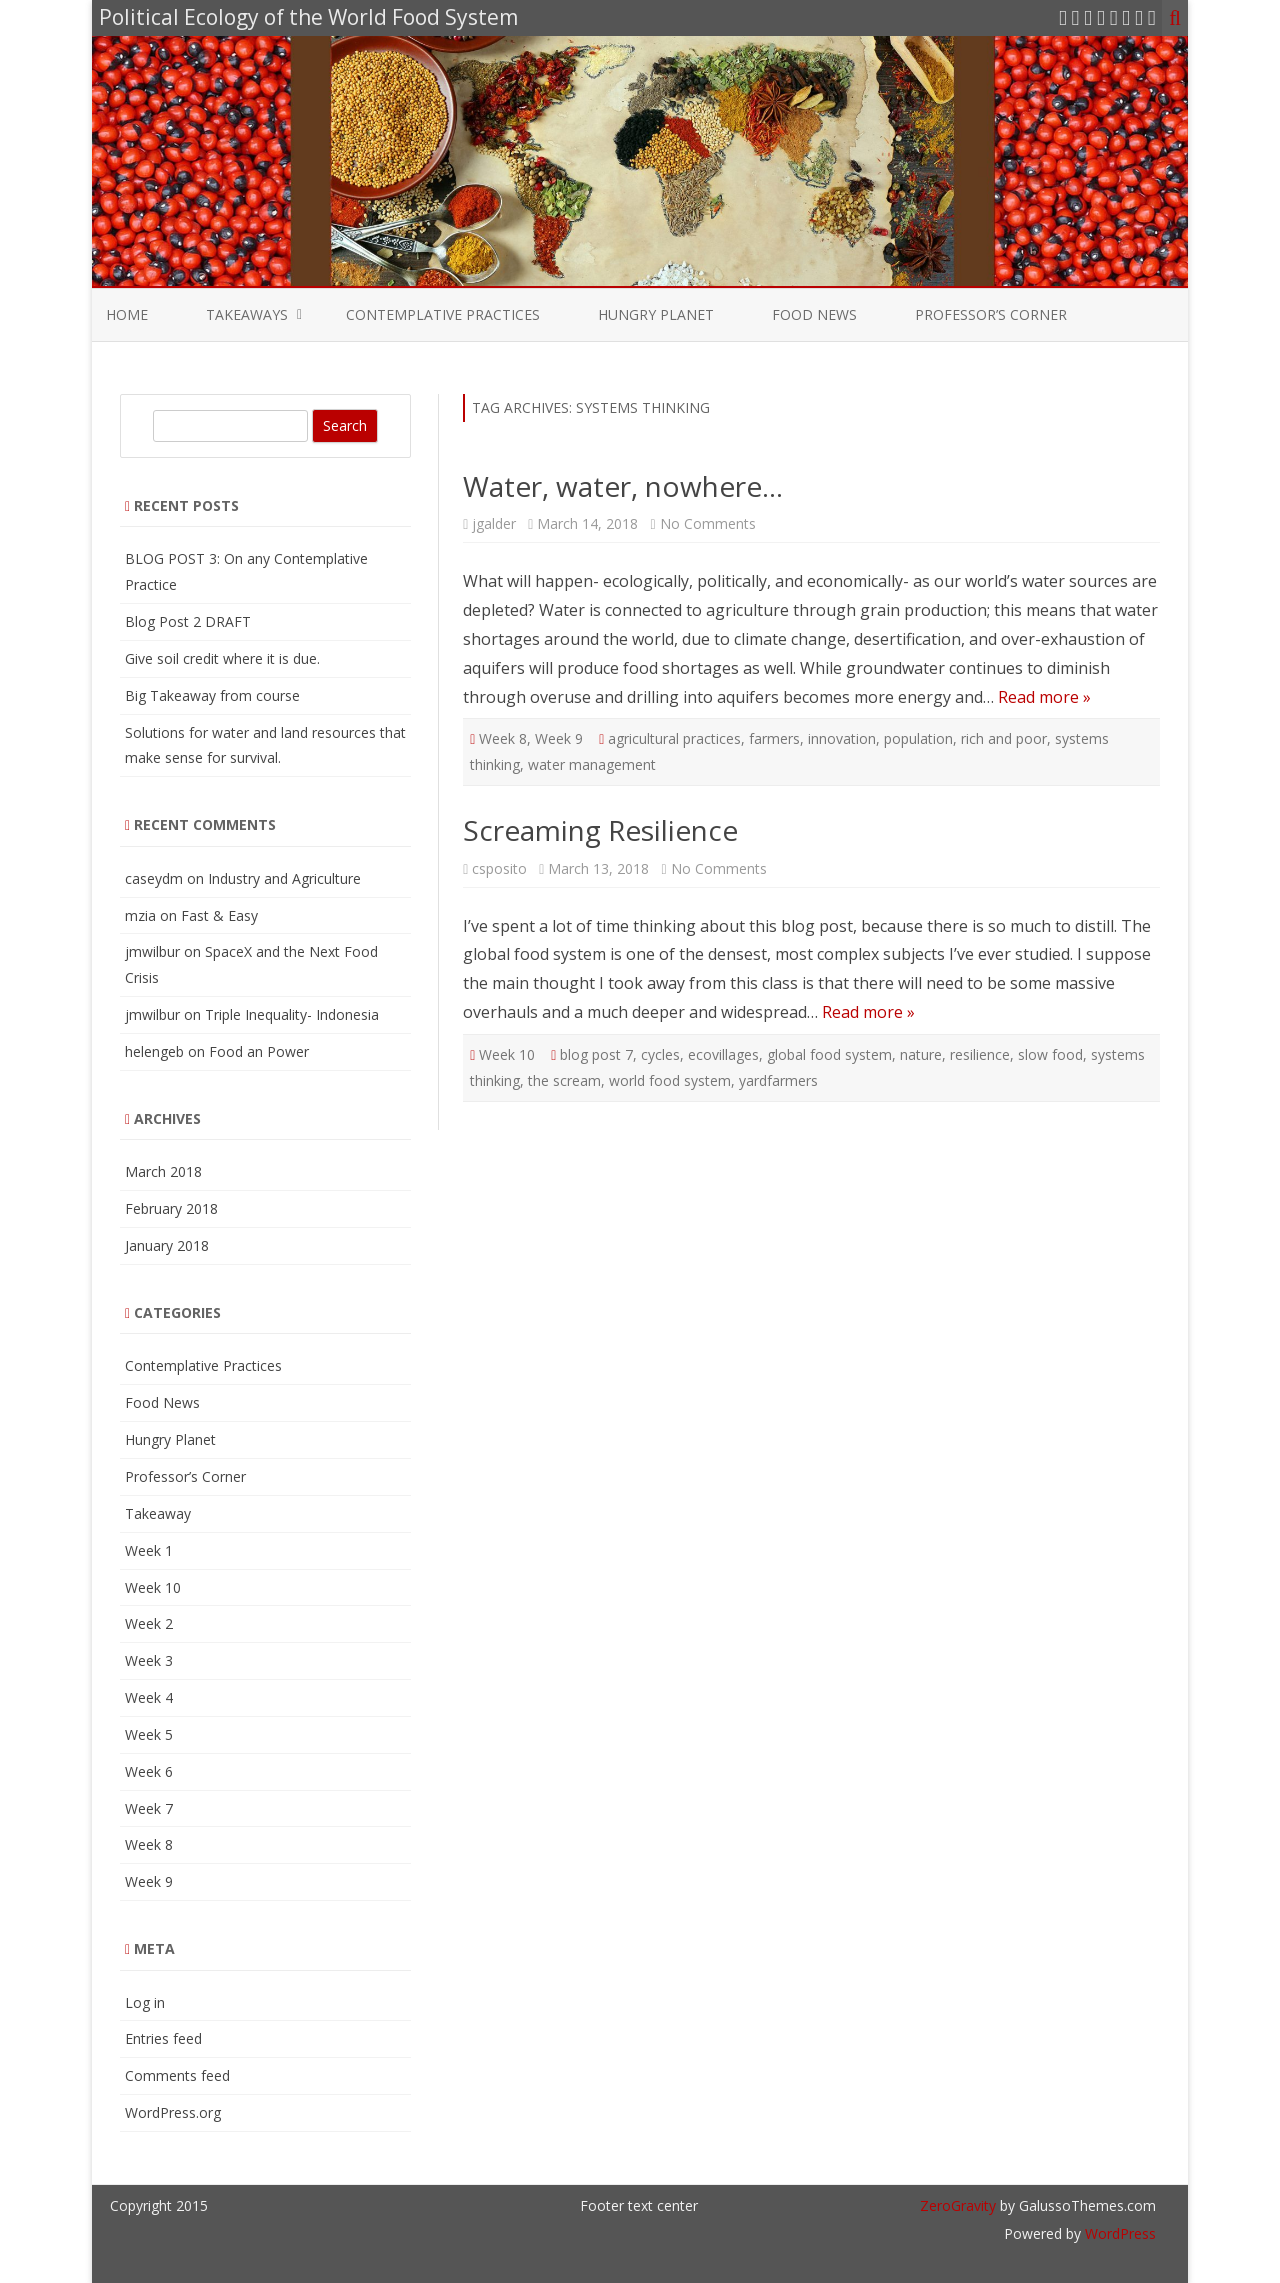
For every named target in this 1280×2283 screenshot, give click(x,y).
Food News (814, 314)
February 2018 (171, 1208)
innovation (842, 738)
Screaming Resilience (600, 830)
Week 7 (149, 1808)
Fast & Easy (219, 915)
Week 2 (149, 1623)
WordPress (1118, 2233)
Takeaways (247, 314)
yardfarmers (778, 1080)
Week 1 (149, 1550)
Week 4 (149, 1697)
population (918, 738)
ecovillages (723, 1054)
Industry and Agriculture (284, 878)
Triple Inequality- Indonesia (292, 1014)
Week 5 (149, 1734)
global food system (829, 1054)
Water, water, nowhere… (623, 486)
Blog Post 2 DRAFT (188, 621)
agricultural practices (674, 738)
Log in (145, 2002)
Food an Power (259, 1051)
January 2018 (167, 1245)
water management (592, 764)
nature (921, 1054)
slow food (1050, 1054)
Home (127, 314)
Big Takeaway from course (212, 695)
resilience (980, 1054)
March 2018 (163, 1171)
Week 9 (559, 738)
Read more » (1044, 697)
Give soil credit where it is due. (222, 658)
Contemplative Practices (443, 314)
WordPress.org (173, 2112)
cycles (660, 1054)
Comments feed (177, 2075)
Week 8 (503, 738)
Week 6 (149, 1771)
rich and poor (1004, 738)
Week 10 (507, 1054)
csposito (499, 868)
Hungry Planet (656, 314)
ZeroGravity (958, 2205)
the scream (564, 1080)
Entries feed (163, 2038)
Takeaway (158, 1513)
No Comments (708, 523)
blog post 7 (596, 1054)
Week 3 (149, 1660)
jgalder (494, 523)
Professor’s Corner (991, 314)
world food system (670, 1080)
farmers (774, 738)
